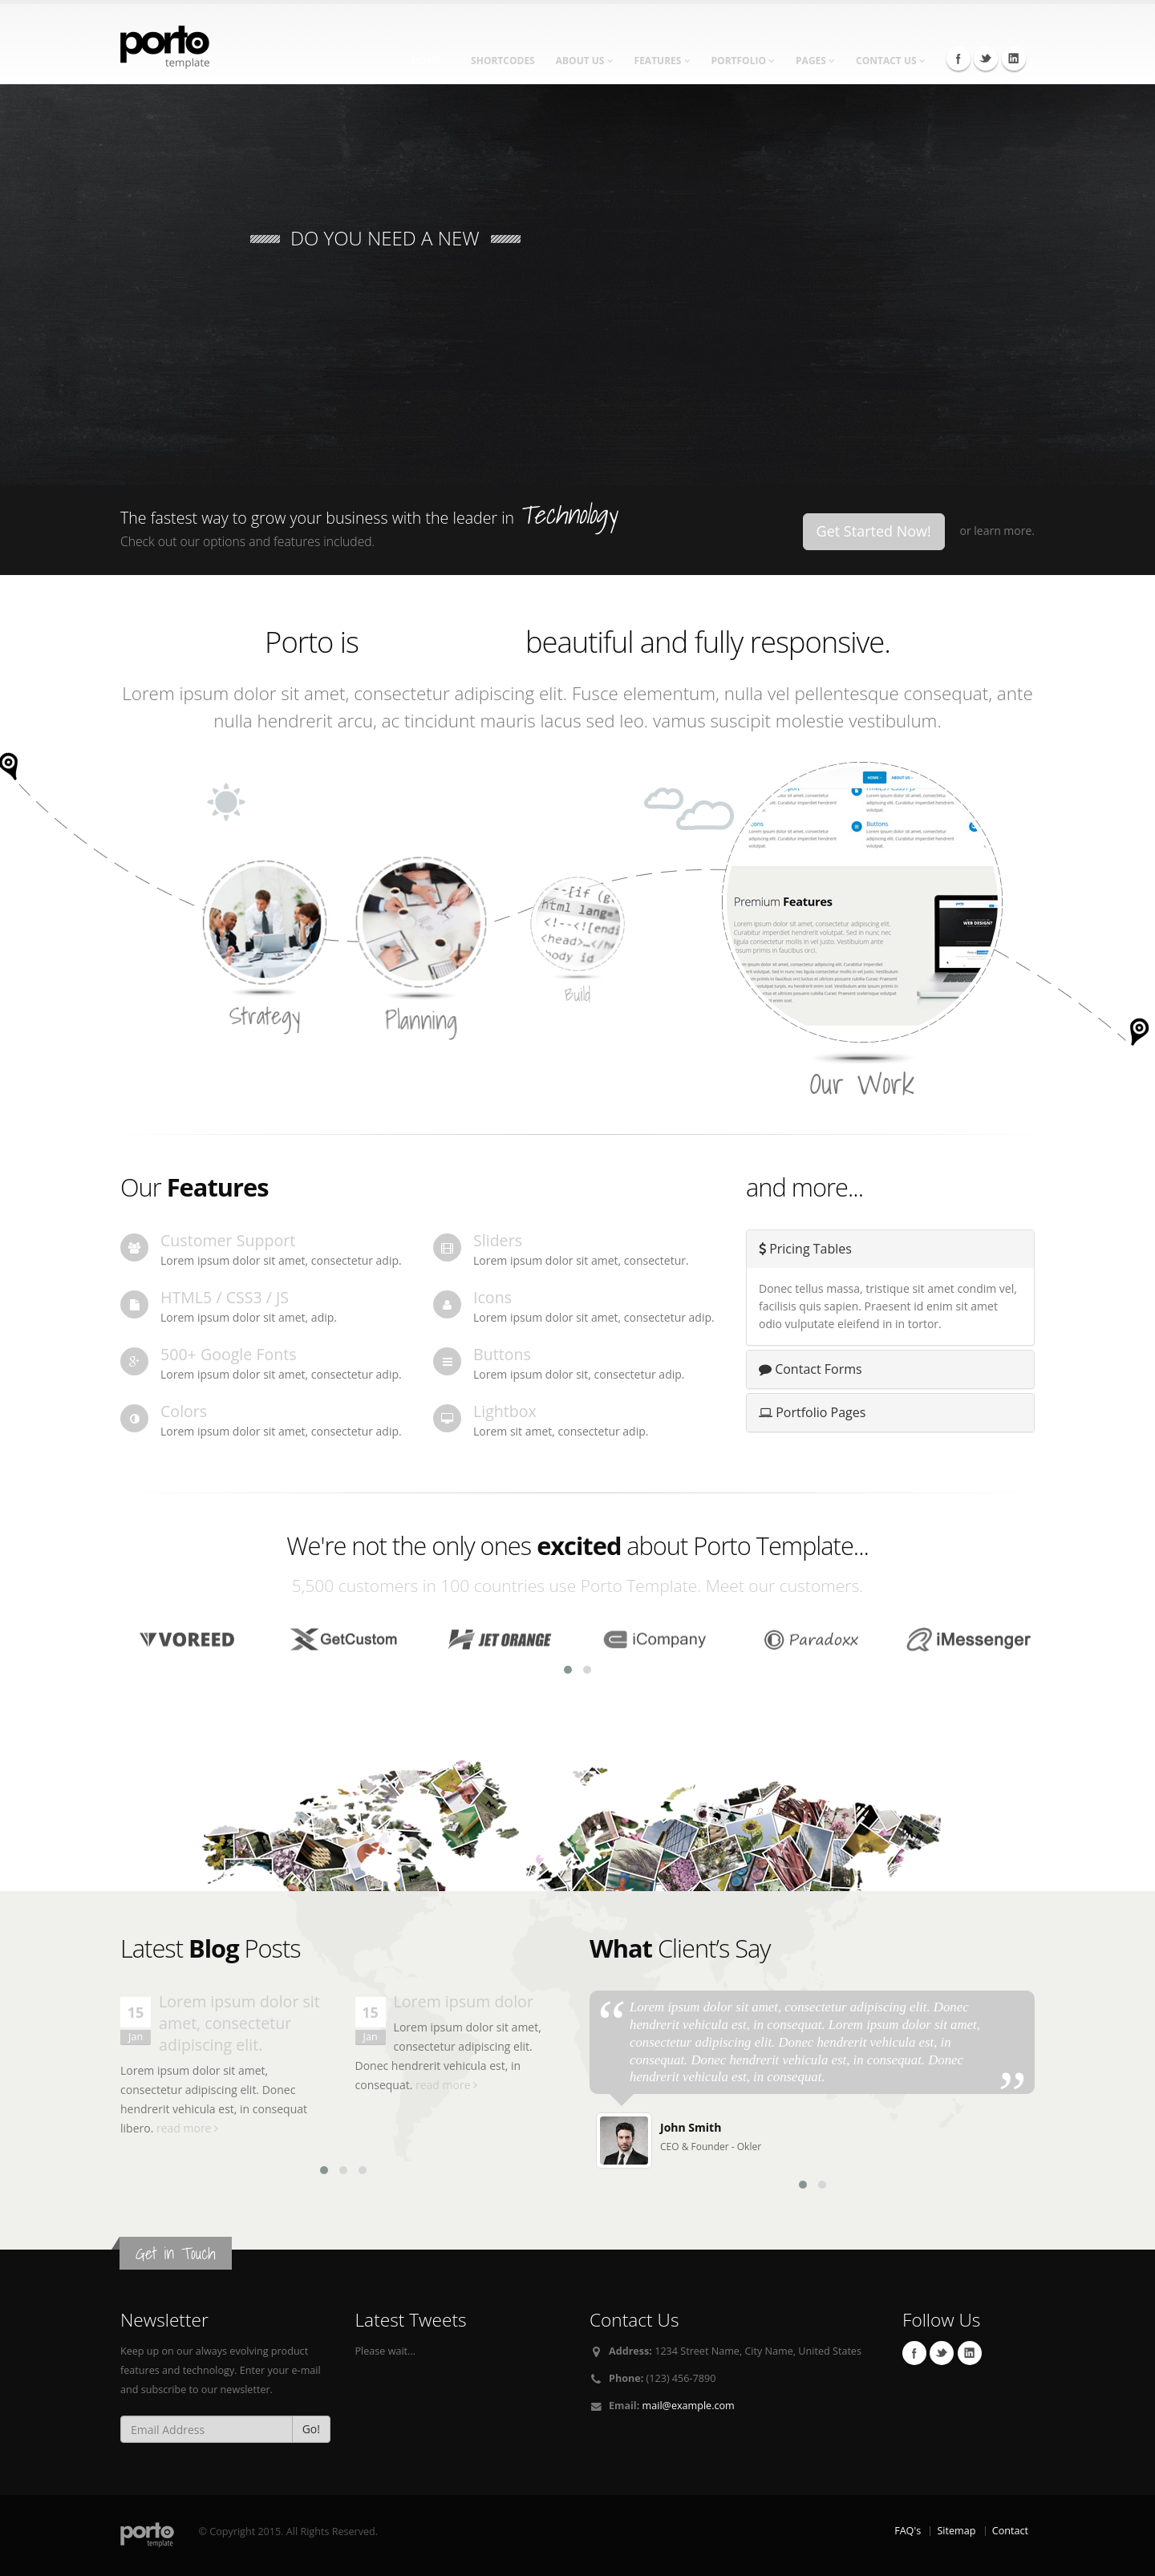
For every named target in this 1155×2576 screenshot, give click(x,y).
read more (187, 2128)
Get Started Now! (874, 531)
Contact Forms (810, 1369)
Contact (1010, 2531)
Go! (311, 2428)
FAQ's (907, 2531)
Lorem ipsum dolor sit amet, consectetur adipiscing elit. (239, 2023)
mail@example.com (688, 2405)
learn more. (1004, 530)
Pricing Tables (805, 1249)
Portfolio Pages (812, 1412)
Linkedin (1014, 59)
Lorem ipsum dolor (463, 2001)
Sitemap (956, 2531)
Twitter (986, 59)
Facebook (958, 59)
